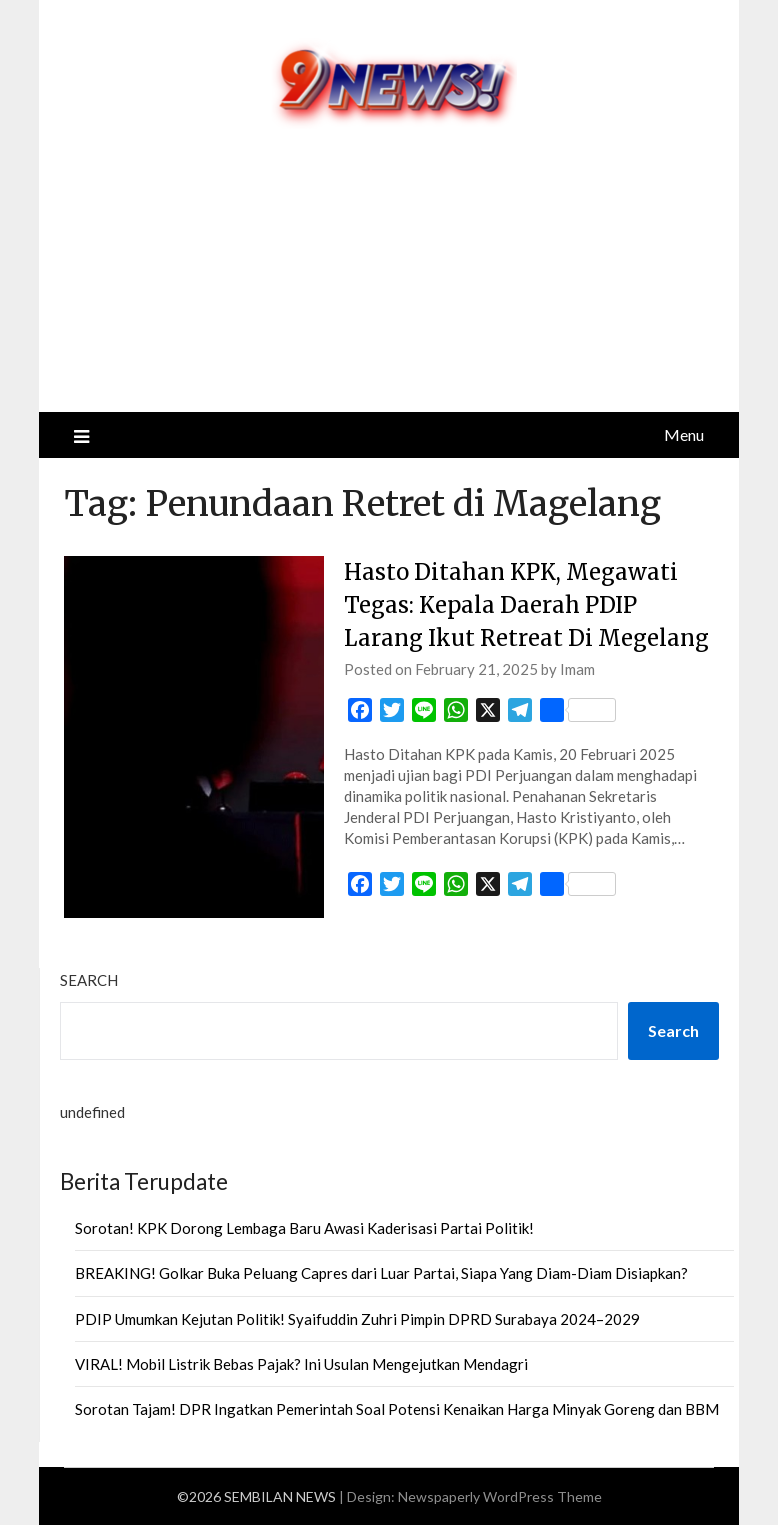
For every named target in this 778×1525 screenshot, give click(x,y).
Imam (577, 669)
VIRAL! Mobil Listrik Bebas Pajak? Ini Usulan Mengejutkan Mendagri (301, 1364)
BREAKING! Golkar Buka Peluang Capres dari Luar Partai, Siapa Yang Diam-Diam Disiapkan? (381, 1273)
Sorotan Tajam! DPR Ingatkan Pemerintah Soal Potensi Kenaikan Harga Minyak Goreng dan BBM (397, 1409)
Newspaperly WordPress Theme (500, 1496)
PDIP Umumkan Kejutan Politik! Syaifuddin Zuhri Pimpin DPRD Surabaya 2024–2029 (357, 1319)
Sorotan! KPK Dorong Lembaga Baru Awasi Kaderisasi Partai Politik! (304, 1228)
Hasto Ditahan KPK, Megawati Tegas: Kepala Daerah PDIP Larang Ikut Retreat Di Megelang (526, 605)
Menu (684, 434)
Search (89, 980)
